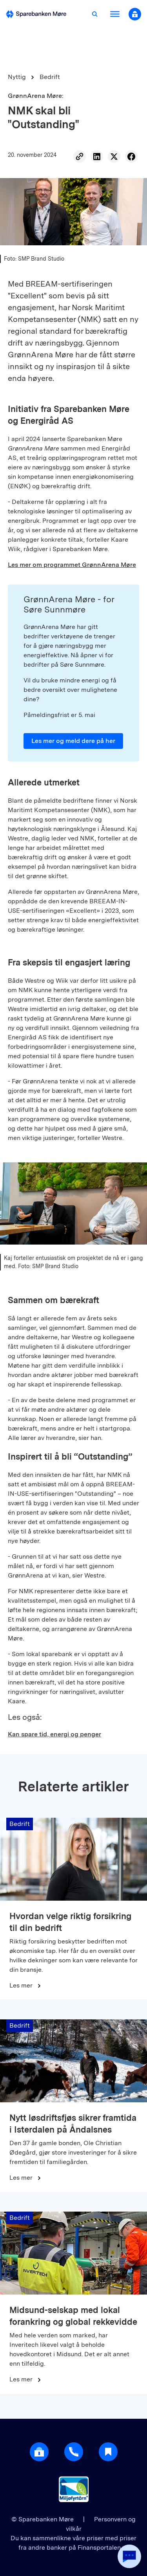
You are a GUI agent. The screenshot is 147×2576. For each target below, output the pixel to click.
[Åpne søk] (95, 14)
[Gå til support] (73, 2451)
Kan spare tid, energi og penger (54, 1734)
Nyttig (17, 77)
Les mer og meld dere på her (73, 741)
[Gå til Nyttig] (108, 2451)
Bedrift (50, 77)
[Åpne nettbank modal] (135, 14)
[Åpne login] (39, 2451)
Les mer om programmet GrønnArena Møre (72, 564)
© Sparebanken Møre (43, 2519)
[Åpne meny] (115, 14)
